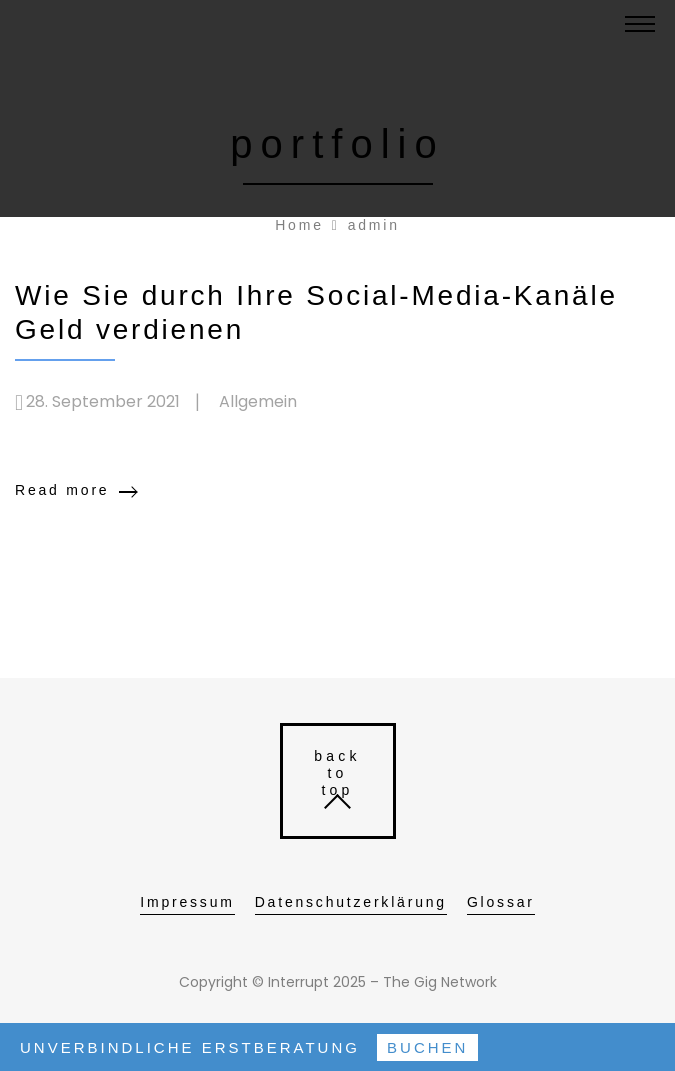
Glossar (501, 902)
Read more (62, 490)
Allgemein (258, 401)
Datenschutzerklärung (351, 902)
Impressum (187, 902)
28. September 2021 (103, 401)
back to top (337, 773)
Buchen (427, 1047)
